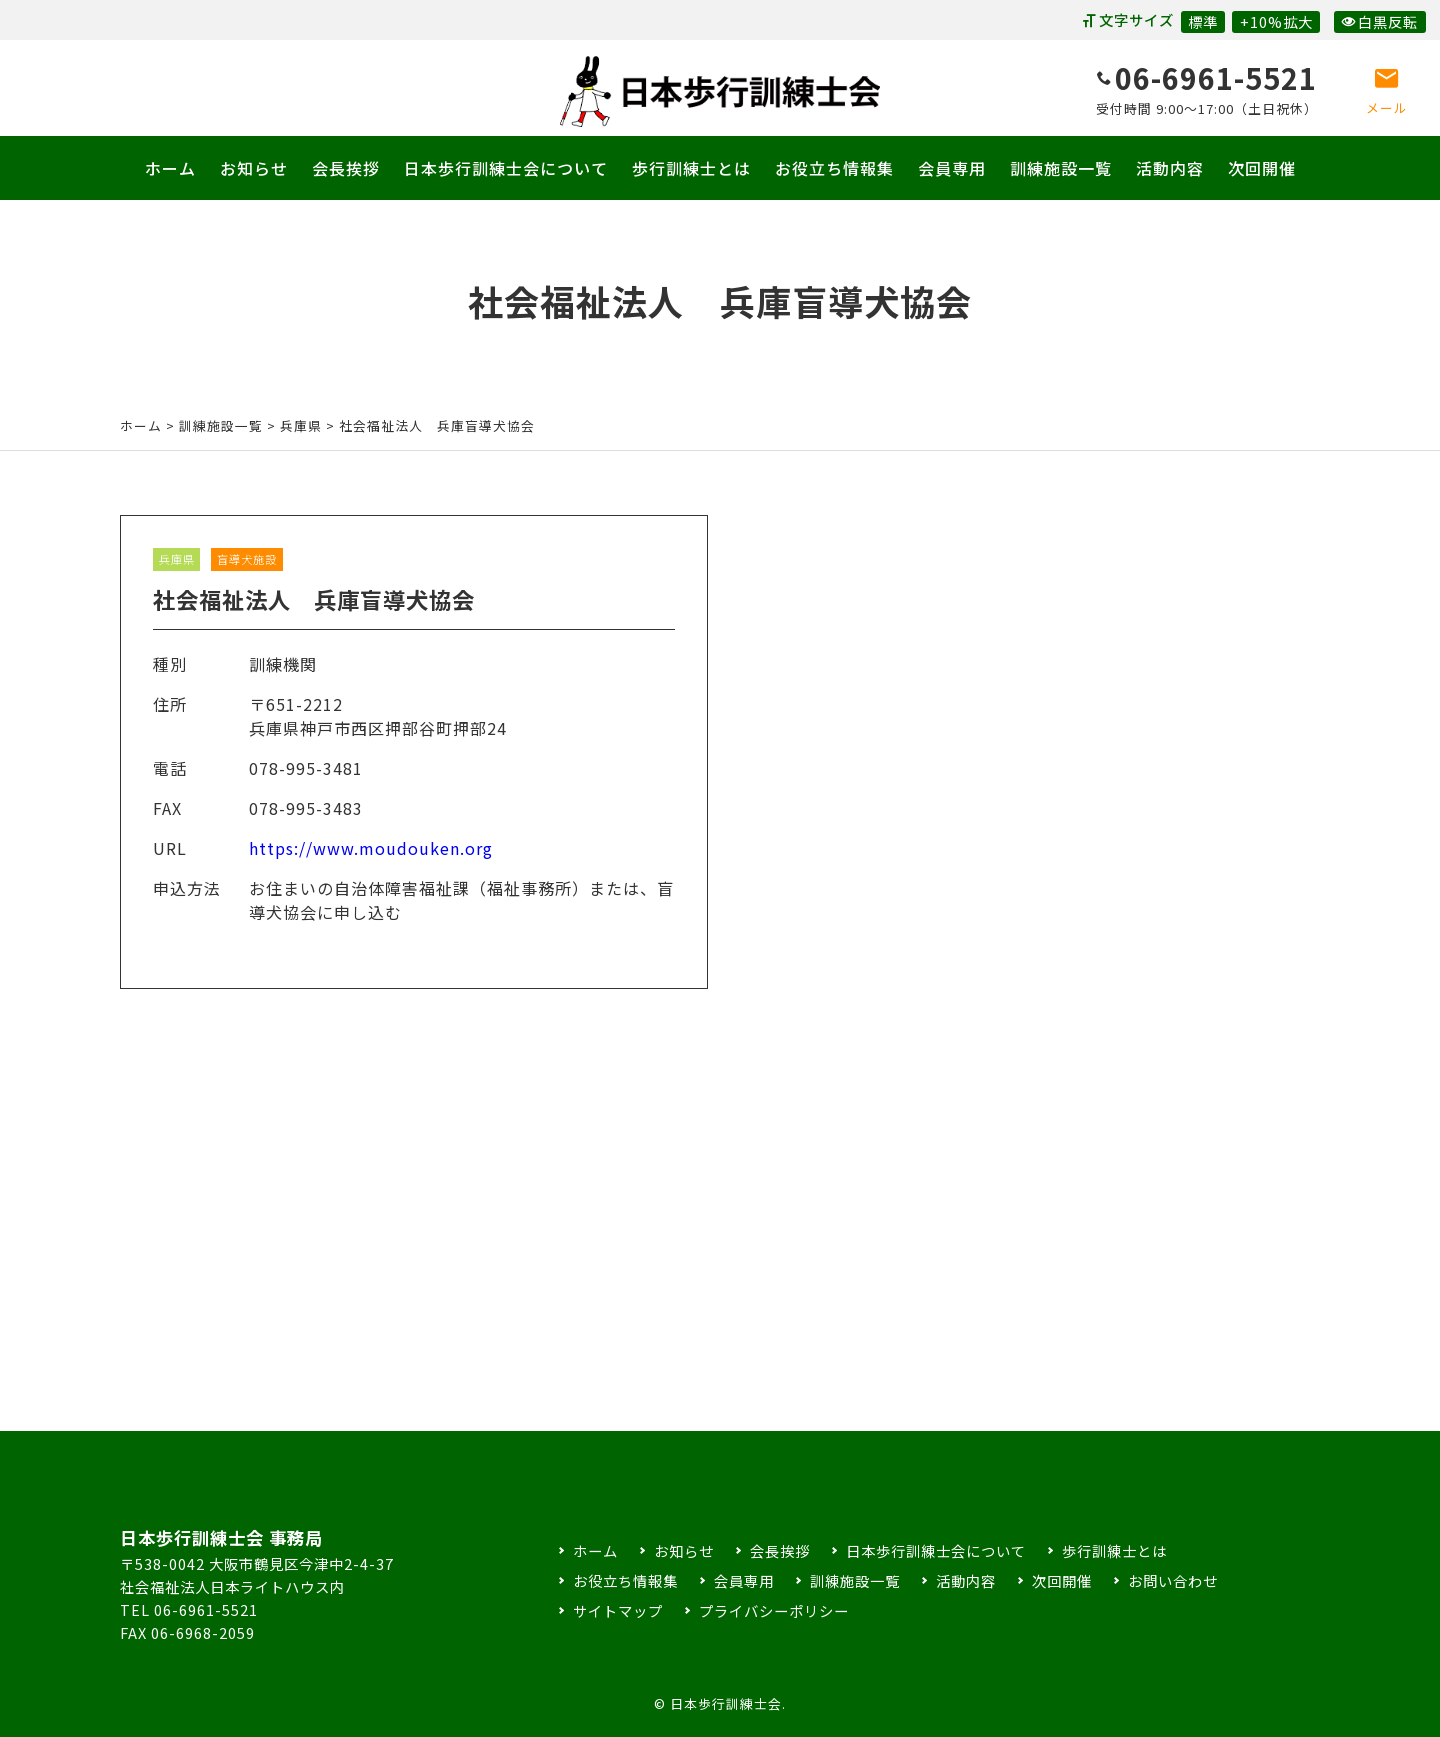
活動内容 (1170, 168)
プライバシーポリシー (774, 1610)
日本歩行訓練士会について (506, 168)
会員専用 (952, 168)
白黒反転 (1379, 21)
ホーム (170, 168)
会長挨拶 (346, 168)
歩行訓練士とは (691, 168)
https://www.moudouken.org (371, 866)
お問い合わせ (1173, 1580)
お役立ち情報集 (834, 168)
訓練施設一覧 (1061, 168)
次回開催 (1262, 168)
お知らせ (254, 168)
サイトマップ (618, 1610)
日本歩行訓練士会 (720, 91)
